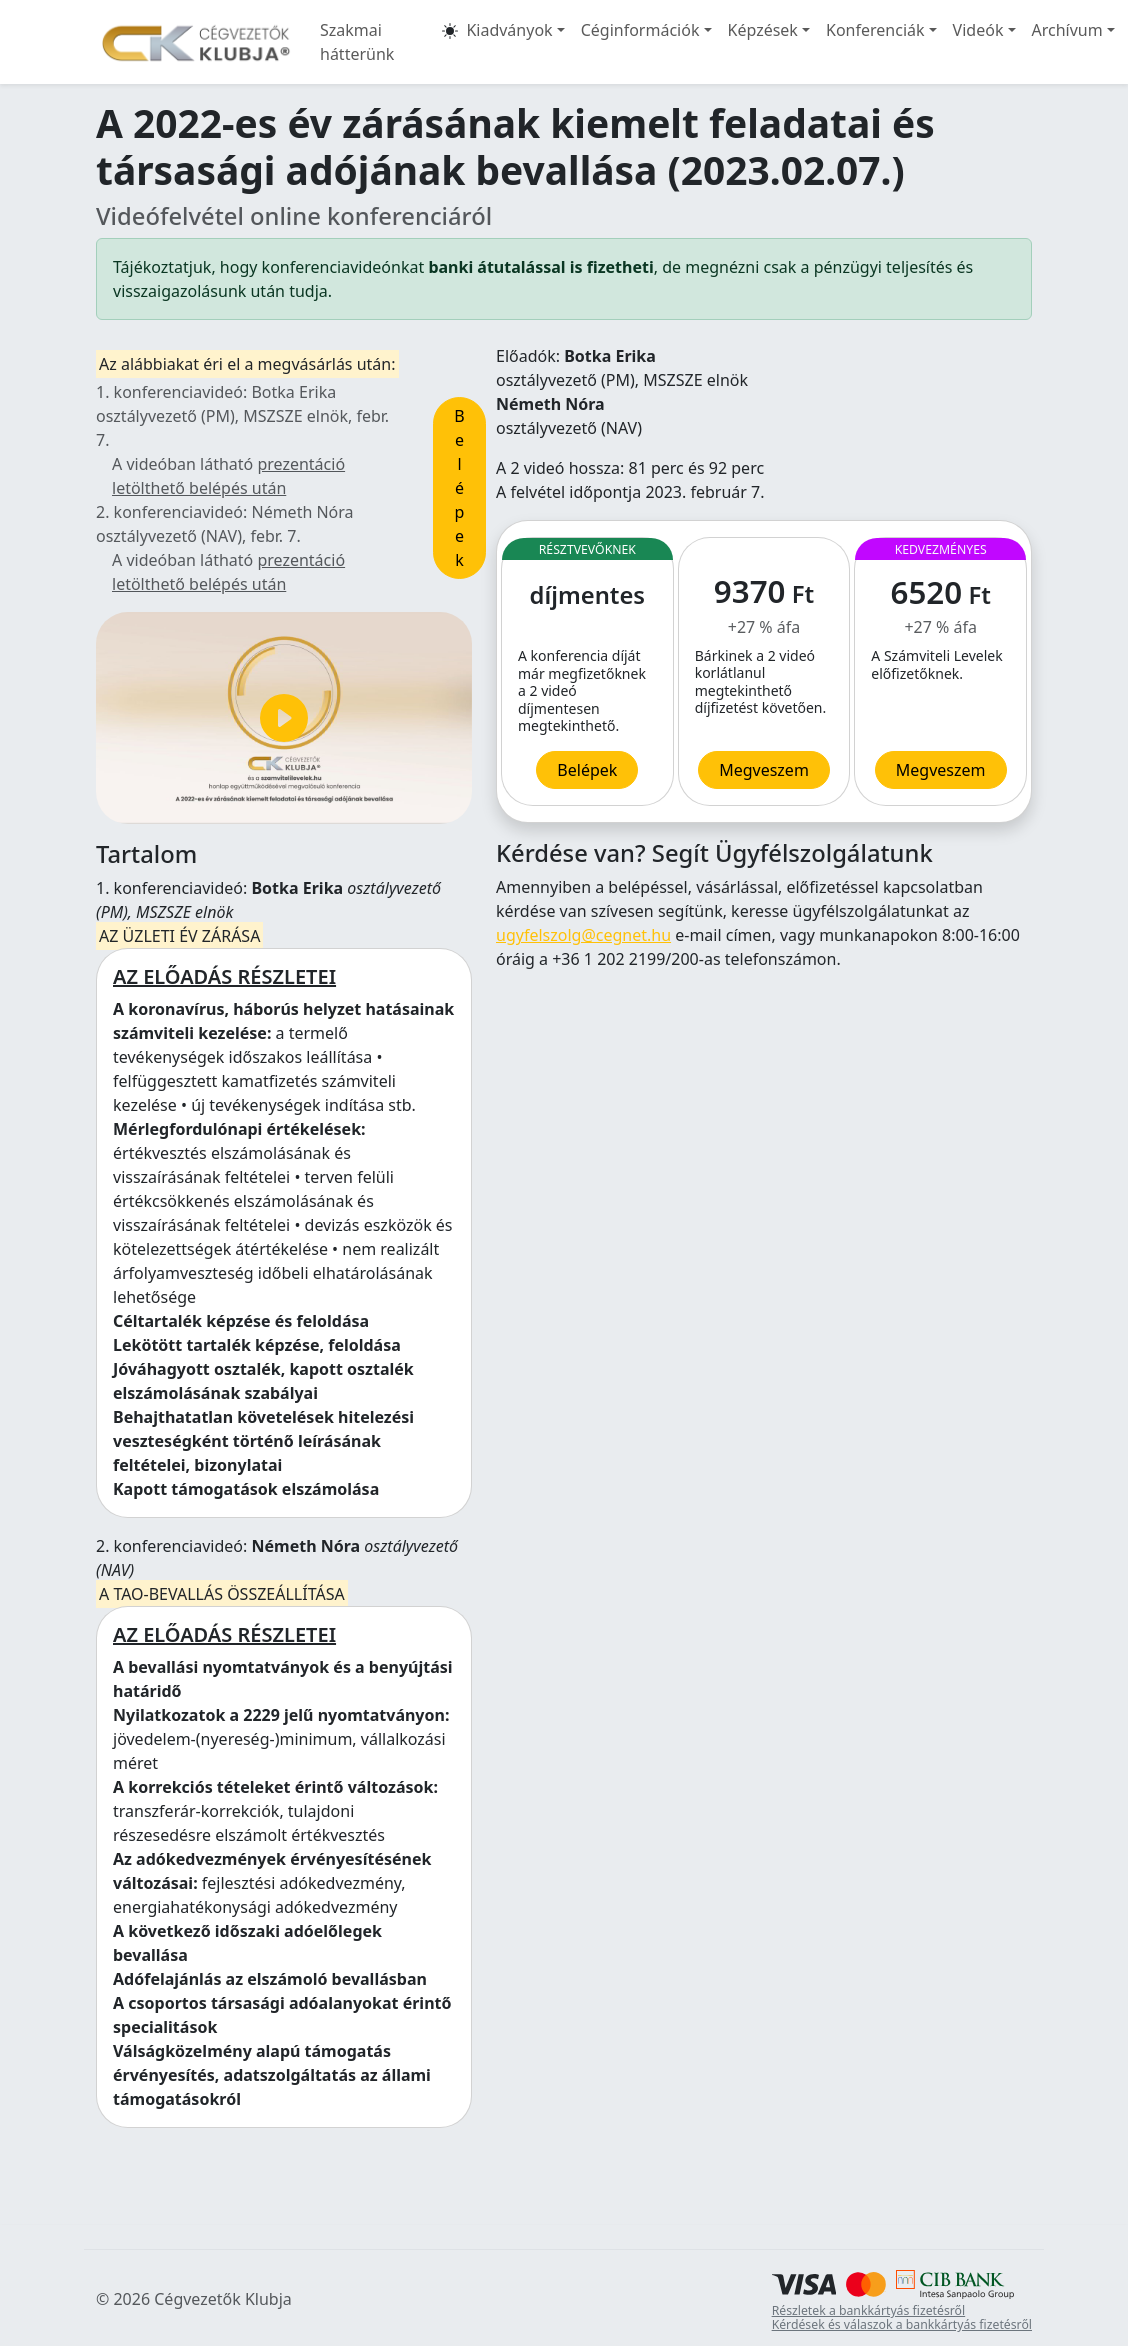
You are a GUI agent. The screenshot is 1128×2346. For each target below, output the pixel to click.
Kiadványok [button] (509, 30)
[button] (450, 42)
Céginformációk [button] (640, 30)
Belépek (459, 488)
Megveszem (941, 770)
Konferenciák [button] (875, 30)
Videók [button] (978, 30)
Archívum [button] (1067, 30)
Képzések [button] (763, 30)
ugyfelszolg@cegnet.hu (583, 935)
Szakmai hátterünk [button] (357, 42)
